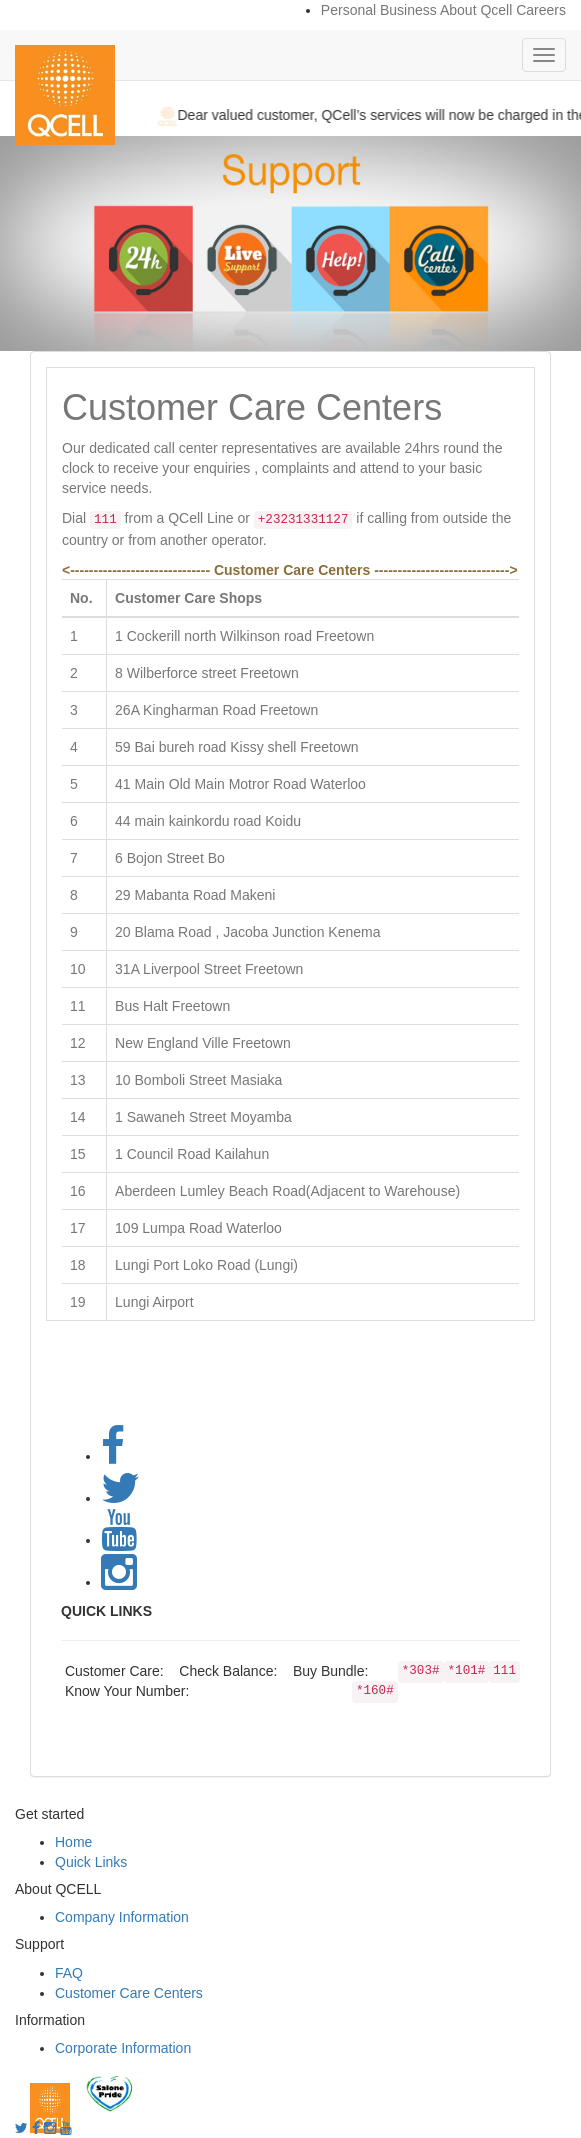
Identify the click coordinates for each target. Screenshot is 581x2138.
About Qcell (476, 10)
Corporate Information (123, 2048)
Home (73, 1842)
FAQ (69, 1973)
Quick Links (91, 1862)
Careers (541, 10)
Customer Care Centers (129, 1993)
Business (408, 10)
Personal (348, 10)
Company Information (122, 1917)
